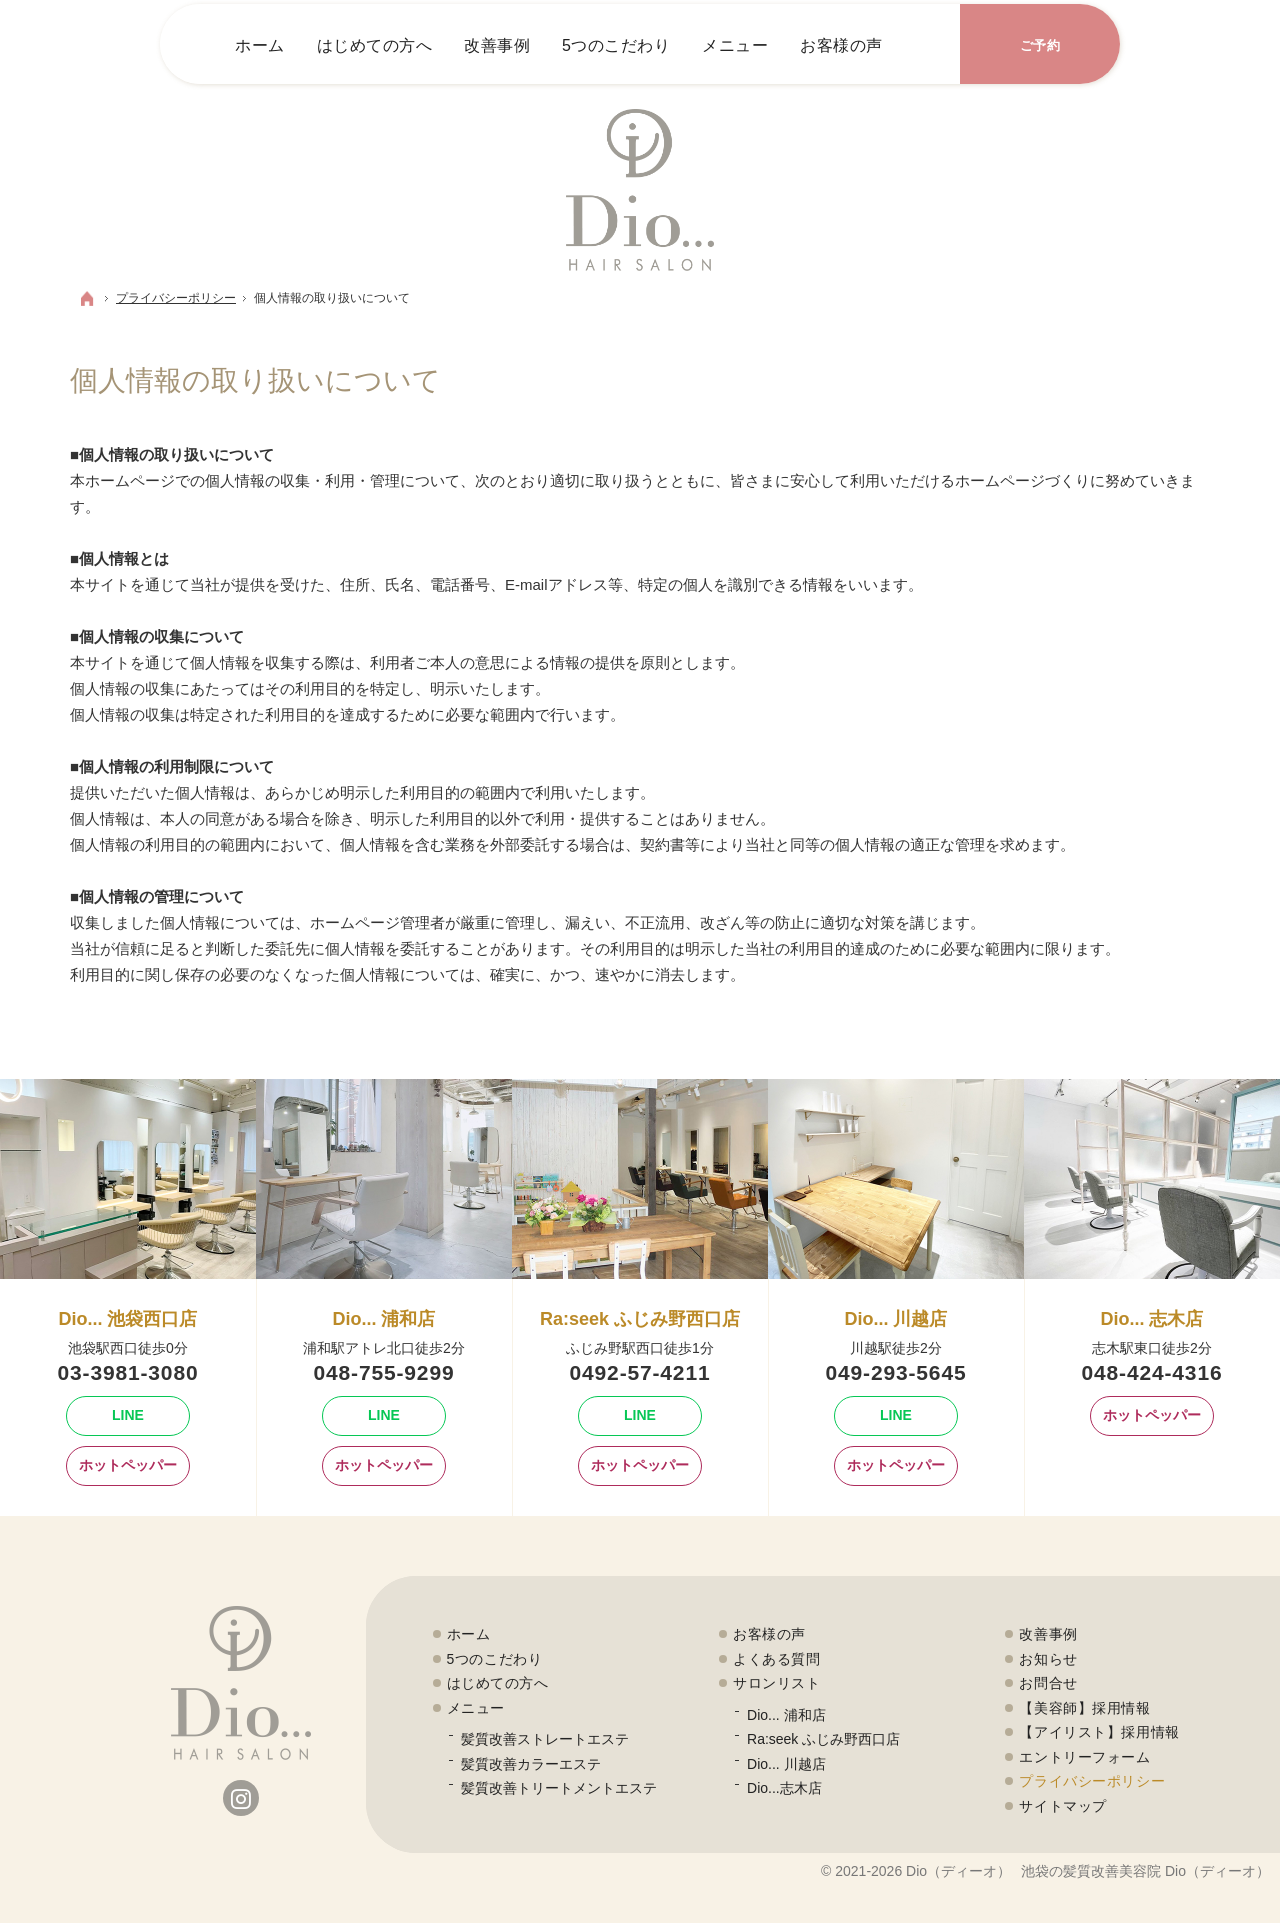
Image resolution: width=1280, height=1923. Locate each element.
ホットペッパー (121, 1466)
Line (105, 1416)
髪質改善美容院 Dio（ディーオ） (1166, 1871)
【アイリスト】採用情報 (1099, 1732)
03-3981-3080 (128, 1372)
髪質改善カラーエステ (531, 1764)
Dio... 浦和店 (786, 1715)
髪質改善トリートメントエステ (559, 1788)
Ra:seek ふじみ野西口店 (823, 1739)
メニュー (476, 1708)
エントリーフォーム (1084, 1757)
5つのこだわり (495, 1659)
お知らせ (1048, 1659)
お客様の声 (769, 1634)
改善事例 (1048, 1634)
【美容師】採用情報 (1084, 1708)
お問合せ (1048, 1683)
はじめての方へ (498, 1683)
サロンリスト (776, 1683)
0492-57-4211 (640, 1372)
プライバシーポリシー (1092, 1781)
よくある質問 (776, 1659)
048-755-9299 (384, 1372)
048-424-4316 (1152, 1372)
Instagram (241, 1798)
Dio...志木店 (784, 1788)
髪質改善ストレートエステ (545, 1739)
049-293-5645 (896, 1372)
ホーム (469, 1634)
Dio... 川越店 (786, 1764)
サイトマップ (1062, 1806)
